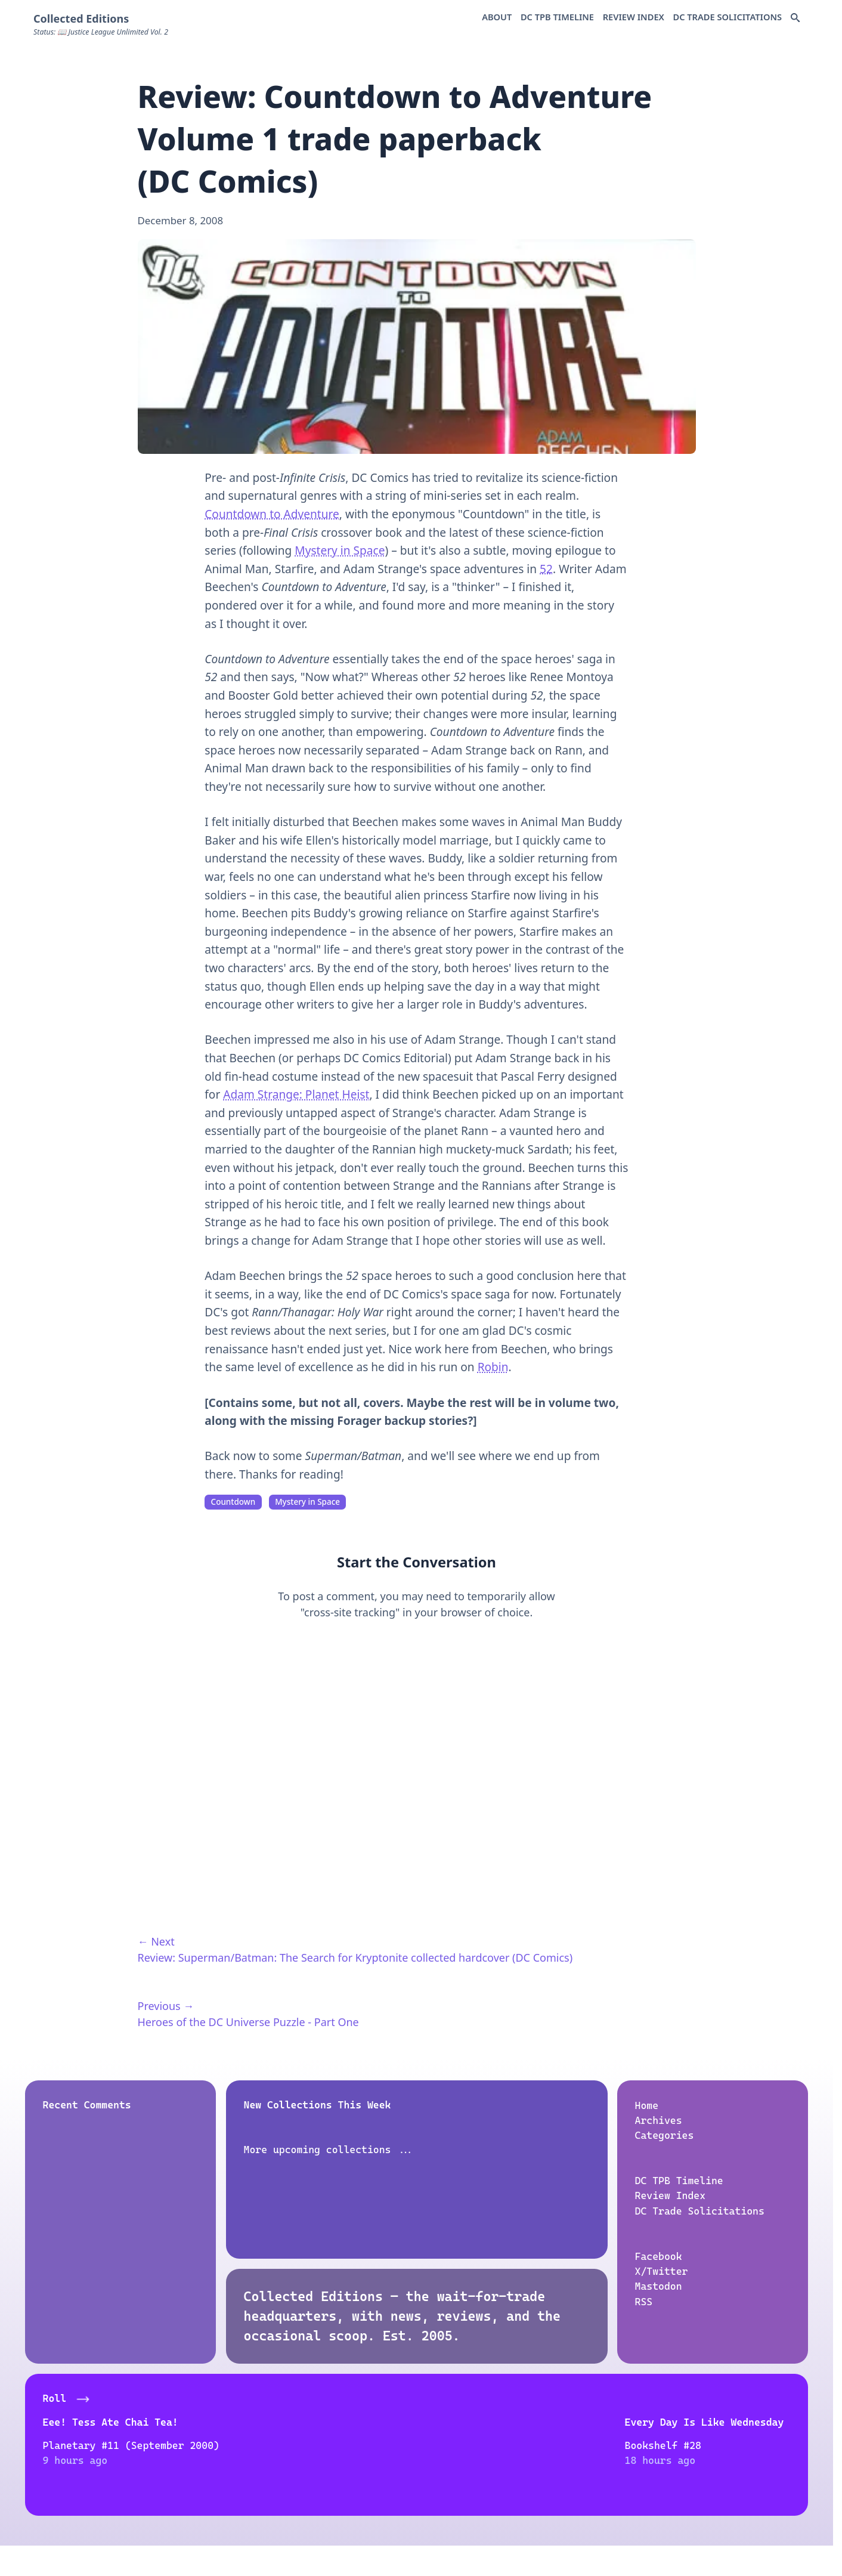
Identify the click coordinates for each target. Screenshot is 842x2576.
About (497, 17)
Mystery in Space (340, 550)
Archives (658, 2120)
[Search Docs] (795, 18)
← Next (156, 1941)
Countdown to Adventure (272, 514)
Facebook (658, 2256)
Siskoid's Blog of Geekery (695, 2421)
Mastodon (658, 2286)
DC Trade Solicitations (727, 17)
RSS (644, 2302)
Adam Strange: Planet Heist (296, 1094)
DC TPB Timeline (557, 17)
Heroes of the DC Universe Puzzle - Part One (248, 2022)
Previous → (166, 2006)
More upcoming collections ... (328, 2150)
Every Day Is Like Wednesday (315, 2421)
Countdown (233, 1502)
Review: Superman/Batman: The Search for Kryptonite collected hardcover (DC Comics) (355, 1957)
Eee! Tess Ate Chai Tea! (110, 2421)
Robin (493, 1367)
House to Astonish (478, 2421)
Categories (664, 2135)
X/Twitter (661, 2271)
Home (647, 2105)
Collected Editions (81, 18)
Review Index (633, 17)
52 (546, 569)
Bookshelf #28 (274, 2445)
